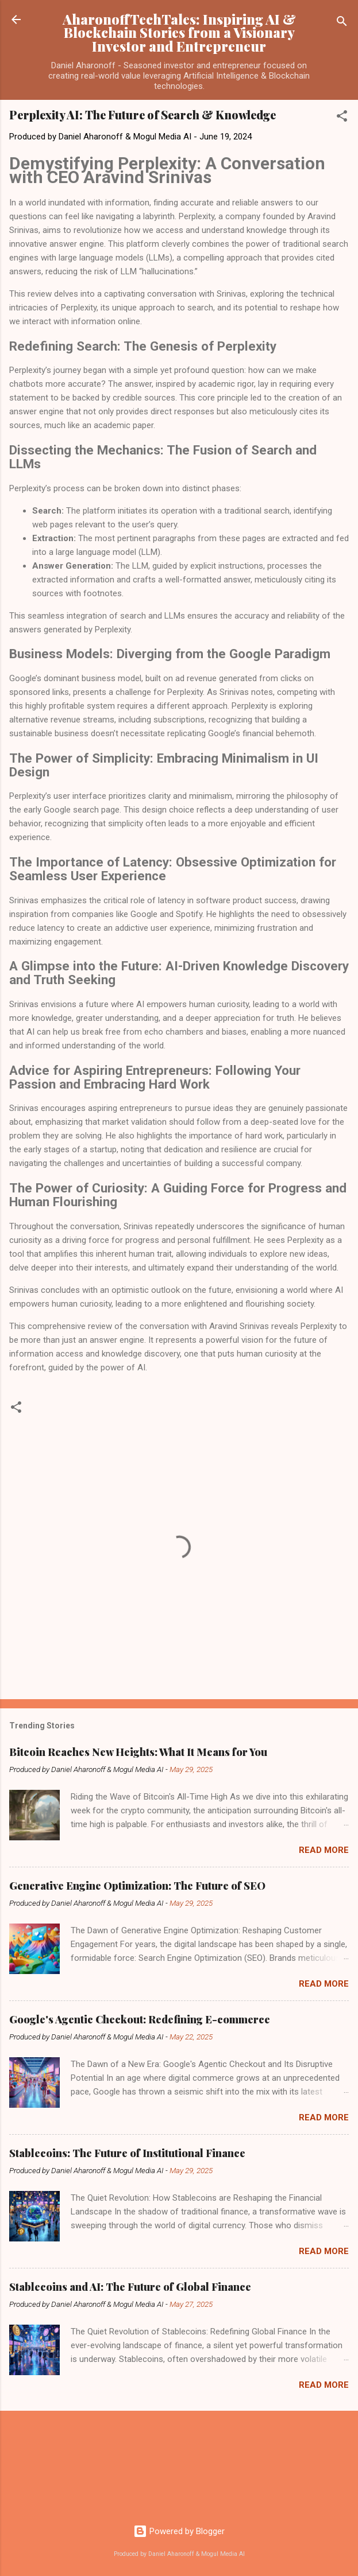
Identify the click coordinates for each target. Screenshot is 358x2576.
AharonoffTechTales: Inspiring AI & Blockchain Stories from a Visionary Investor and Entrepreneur (179, 32)
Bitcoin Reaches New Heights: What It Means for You (138, 1752)
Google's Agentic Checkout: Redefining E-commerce (139, 2019)
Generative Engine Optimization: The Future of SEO (137, 1886)
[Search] (342, 23)
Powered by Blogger (179, 2531)
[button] (342, 118)
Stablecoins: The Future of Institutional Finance (127, 2153)
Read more (324, 1850)
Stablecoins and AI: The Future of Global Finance (130, 2287)
